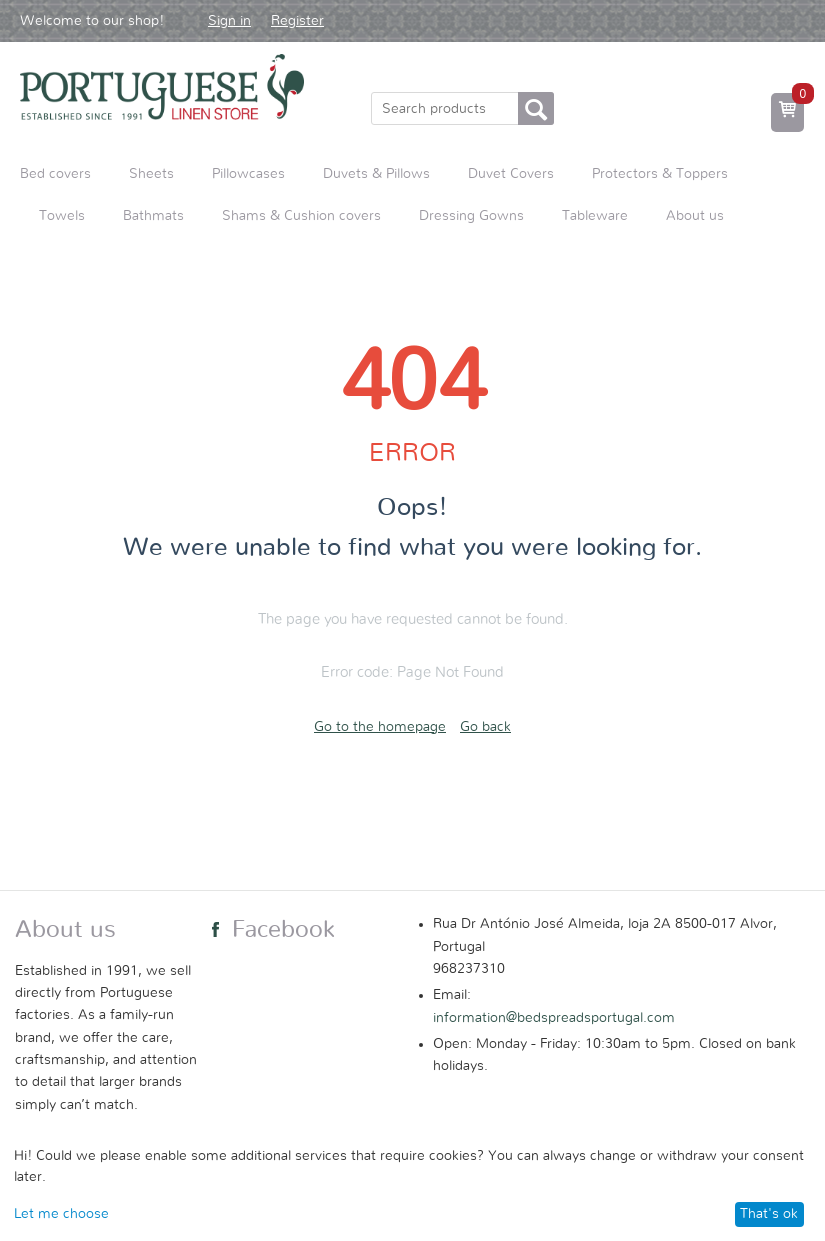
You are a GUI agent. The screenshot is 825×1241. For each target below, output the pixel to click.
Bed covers (55, 174)
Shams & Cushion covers (301, 216)
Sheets (151, 174)
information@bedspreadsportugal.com (554, 1018)
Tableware (595, 216)
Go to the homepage (380, 727)
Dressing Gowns (471, 216)
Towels (62, 216)
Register (297, 21)
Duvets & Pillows (376, 174)
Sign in (229, 21)
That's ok (769, 1214)
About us (695, 216)
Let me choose (61, 1214)
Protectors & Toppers (660, 174)
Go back (485, 727)
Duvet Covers (511, 174)
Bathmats (153, 216)
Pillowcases (248, 174)
